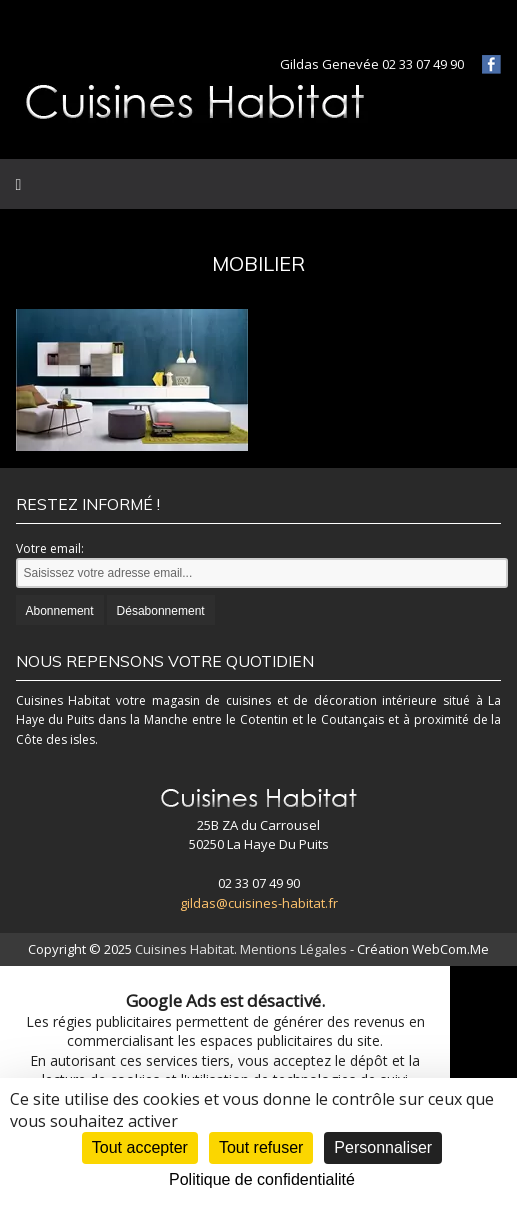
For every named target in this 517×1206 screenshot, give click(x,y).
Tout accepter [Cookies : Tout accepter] (140, 1147)
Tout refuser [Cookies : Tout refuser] (261, 1147)
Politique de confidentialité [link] (262, 1179)
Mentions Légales (293, 949)
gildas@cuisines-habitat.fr (259, 903)
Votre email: (50, 548)
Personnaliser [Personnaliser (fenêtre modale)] (383, 1147)
